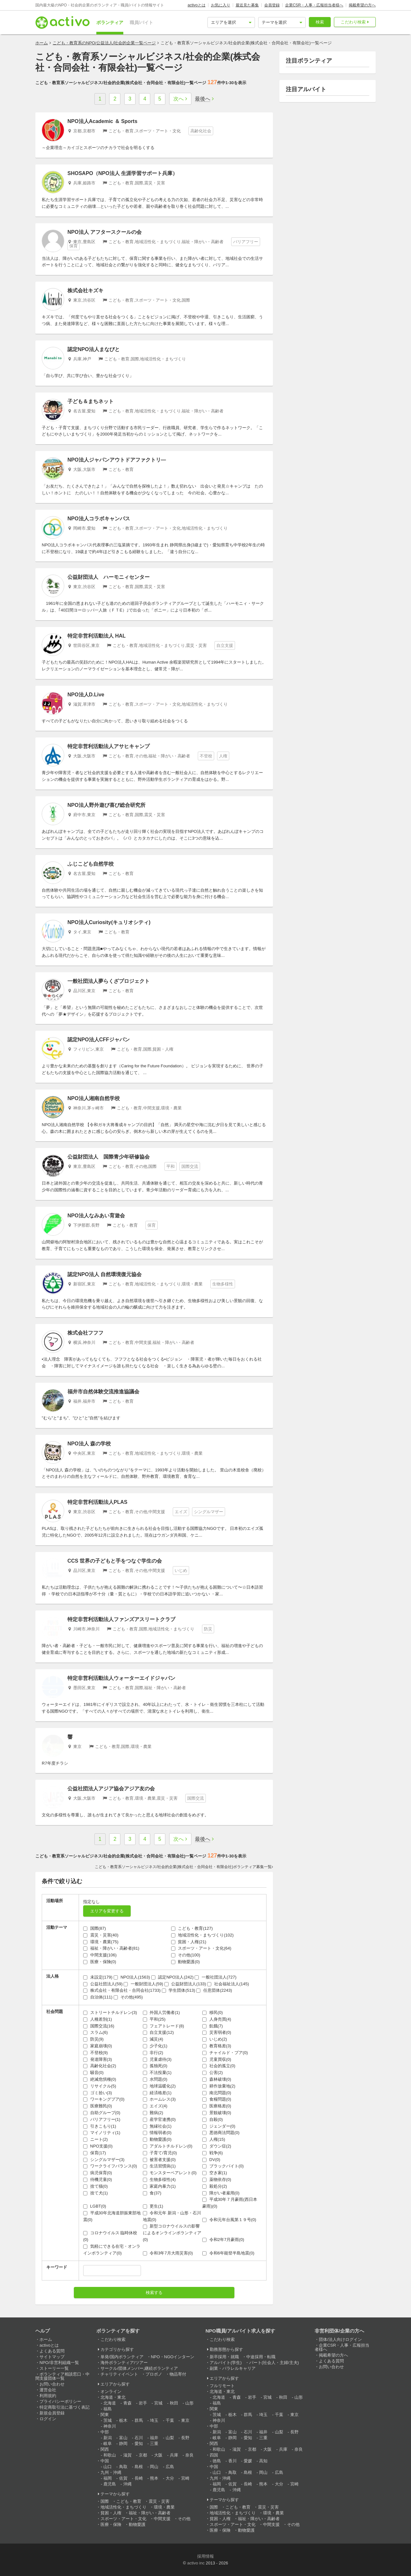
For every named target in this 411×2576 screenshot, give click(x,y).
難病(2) (153, 2112)
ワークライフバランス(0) (110, 2166)
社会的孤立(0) (218, 2065)
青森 (127, 2403)
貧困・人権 (111, 2512)
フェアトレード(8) (163, 2026)
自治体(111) (97, 1997)
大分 (170, 2478)
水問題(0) (155, 2079)
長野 (185, 2437)
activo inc (196, 2563)
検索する (154, 2292)
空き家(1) (214, 2172)
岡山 (154, 2466)
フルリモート (222, 2385)
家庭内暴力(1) (159, 2186)
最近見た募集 (247, 5)
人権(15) (213, 2139)
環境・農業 (164, 2507)
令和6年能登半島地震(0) (228, 2253)
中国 (105, 2460)
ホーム (41, 42)
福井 (154, 2437)
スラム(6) (95, 2032)
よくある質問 (52, 2351)
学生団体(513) (178, 1990)
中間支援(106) (100, 1955)
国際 (105, 2501)
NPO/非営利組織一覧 (59, 2362)
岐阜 (107, 2443)
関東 (105, 2414)
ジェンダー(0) (218, 2126)
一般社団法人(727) (215, 1977)
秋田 (174, 2403)
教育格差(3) (216, 2045)
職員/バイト (141, 22)
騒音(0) (93, 2072)
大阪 (158, 2455)
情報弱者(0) (157, 2132)
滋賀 (127, 2455)
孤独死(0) (155, 2065)
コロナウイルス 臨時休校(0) (110, 2236)
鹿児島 (109, 2484)
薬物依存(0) (216, 2179)
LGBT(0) (94, 2206)
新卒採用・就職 (224, 2356)
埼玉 (154, 2420)
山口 (107, 2466)
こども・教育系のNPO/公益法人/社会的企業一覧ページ (104, 42)
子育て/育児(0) (160, 2152)
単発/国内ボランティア (122, 2356)
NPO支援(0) (98, 2146)
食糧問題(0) (216, 2099)
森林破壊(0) (216, 2079)
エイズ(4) (155, 2106)
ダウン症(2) (216, 2146)
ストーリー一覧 (54, 2368)
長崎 (139, 2478)
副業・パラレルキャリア (233, 2368)
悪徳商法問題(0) (221, 2132)
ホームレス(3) (159, 2099)
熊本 (154, 2478)
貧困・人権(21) (188, 1941)
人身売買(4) (216, 2019)
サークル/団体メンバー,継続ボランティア (139, 2368)
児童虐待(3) (157, 2059)
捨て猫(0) (95, 2186)
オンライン (111, 2391)
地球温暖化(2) (159, 2086)
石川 (139, 2437)
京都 (143, 2455)
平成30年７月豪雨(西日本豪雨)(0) (229, 2203)
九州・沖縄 (111, 2472)
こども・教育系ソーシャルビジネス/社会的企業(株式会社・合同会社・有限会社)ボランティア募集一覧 (183, 1867)
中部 (105, 2432)
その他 (184, 2518)
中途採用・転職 (260, 2356)
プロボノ (153, 2374)
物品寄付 (178, 2374)
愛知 (139, 2443)
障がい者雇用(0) (221, 2193)
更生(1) (153, 2206)
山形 (189, 2403)
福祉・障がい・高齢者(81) (111, 1948)
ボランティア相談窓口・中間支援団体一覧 (62, 2376)
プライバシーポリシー (60, 2401)
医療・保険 (111, 2524)
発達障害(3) (97, 2059)
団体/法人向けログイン (340, 2339)
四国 (214, 2455)
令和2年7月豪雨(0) (223, 2239)
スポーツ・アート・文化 (123, 2518)
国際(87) (94, 1928)
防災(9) (93, 2039)
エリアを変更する (107, 1911)
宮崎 (185, 2478)
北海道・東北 (113, 2397)
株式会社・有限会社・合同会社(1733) (122, 1990)
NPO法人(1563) (132, 1977)
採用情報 (205, 2556)
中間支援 (162, 2518)
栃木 (123, 2420)
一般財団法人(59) (143, 1983)
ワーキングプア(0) (104, 2099)
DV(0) (211, 2159)
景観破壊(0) (216, 2112)
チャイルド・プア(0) (225, 2052)
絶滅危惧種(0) (99, 2079)
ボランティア (109, 22)
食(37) (152, 2193)
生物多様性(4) (159, 2179)
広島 (170, 2466)
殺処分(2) (214, 2186)
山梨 (170, 2437)
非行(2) (153, 2052)
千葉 (170, 2420)
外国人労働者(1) (161, 2012)
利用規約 (47, 2395)
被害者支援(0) (159, 2159)
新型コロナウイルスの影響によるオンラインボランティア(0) (172, 2233)
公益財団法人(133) (185, 1983)
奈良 (189, 2455)
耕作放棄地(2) (218, 2086)
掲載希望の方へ (362, 5)
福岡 (107, 2478)
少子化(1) (155, 2045)
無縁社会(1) (157, 2126)
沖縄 (127, 2484)
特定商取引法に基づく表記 (64, 2407)
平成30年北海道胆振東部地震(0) (112, 2216)
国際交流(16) (98, 2026)
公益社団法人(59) (103, 1983)
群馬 (139, 2420)
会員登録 (272, 5)
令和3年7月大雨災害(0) (168, 2253)
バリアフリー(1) (101, 2119)
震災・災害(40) (100, 1935)
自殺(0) (212, 2119)
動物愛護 (137, 2524)
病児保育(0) (97, 2172)
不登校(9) (95, 2052)
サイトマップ (52, 2356)
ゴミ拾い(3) (97, 2092)
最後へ (202, 98)
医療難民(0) (97, 2106)
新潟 (107, 2437)
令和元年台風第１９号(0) (229, 2219)
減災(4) (153, 2039)
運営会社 (47, 2389)
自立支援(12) (158, 2032)
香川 (232, 2460)
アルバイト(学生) (226, 2362)
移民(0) (212, 2012)
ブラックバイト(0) (223, 2166)
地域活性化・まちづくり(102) (202, 1935)
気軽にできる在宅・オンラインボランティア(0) (111, 2249)
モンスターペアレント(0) (170, 2172)
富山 (123, 2437)
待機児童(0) (97, 2179)
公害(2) (212, 2072)
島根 (139, 2466)
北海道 (109, 2403)
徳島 (217, 2460)
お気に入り (220, 5)
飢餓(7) (212, 2026)
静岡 (123, 2443)
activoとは (196, 5)
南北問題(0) (216, 2092)
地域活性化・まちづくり (123, 2507)
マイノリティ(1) (101, 2132)
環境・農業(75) (100, 1941)
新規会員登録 (52, 2413)
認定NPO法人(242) (172, 1977)
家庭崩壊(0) (97, 2045)
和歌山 (109, 2455)
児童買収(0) (216, 2059)
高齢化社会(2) (99, 2065)
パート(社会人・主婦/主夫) (274, 2362)
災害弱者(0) (216, 2032)
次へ (178, 98)
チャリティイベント (119, 2374)
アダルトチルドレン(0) (168, 2146)
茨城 (107, 2420)
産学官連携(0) (159, 2119)
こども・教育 (128, 2501)
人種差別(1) (97, 2019)
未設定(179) (97, 1977)
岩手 (143, 2403)
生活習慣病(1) (159, 2166)
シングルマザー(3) (104, 2159)
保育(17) (94, 2152)
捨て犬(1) (95, 2193)
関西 (105, 2449)
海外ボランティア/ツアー (124, 2362)
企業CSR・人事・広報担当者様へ (314, 5)
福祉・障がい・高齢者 (150, 2512)
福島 (107, 2408)
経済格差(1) (157, 2092)
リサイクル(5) (99, 2086)
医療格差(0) (216, 2106)
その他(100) (185, 1955)
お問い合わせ (52, 2384)
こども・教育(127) (192, 1928)
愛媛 (248, 2460)
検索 (320, 22)
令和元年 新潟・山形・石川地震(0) (172, 2216)
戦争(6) (212, 2152)
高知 (263, 2460)
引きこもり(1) (99, 2126)
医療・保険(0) (99, 1961)
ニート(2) (95, 2139)
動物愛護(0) (185, 1961)
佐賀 (123, 2478)
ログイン (47, 2418)
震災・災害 (159, 2501)
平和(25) (154, 2019)
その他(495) (128, 1997)
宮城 (158, 2403)
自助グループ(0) (101, 2112)
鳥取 (123, 2466)
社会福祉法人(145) (228, 1983)
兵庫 (174, 2455)
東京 (185, 2420)
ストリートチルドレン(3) (110, 2012)
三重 (154, 2443)
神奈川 (109, 2426)
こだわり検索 (353, 22)
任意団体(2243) (214, 1990)
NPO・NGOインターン (173, 2356)
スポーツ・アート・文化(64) (201, 1948)
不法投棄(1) (157, 2072)
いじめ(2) (214, 2039)
